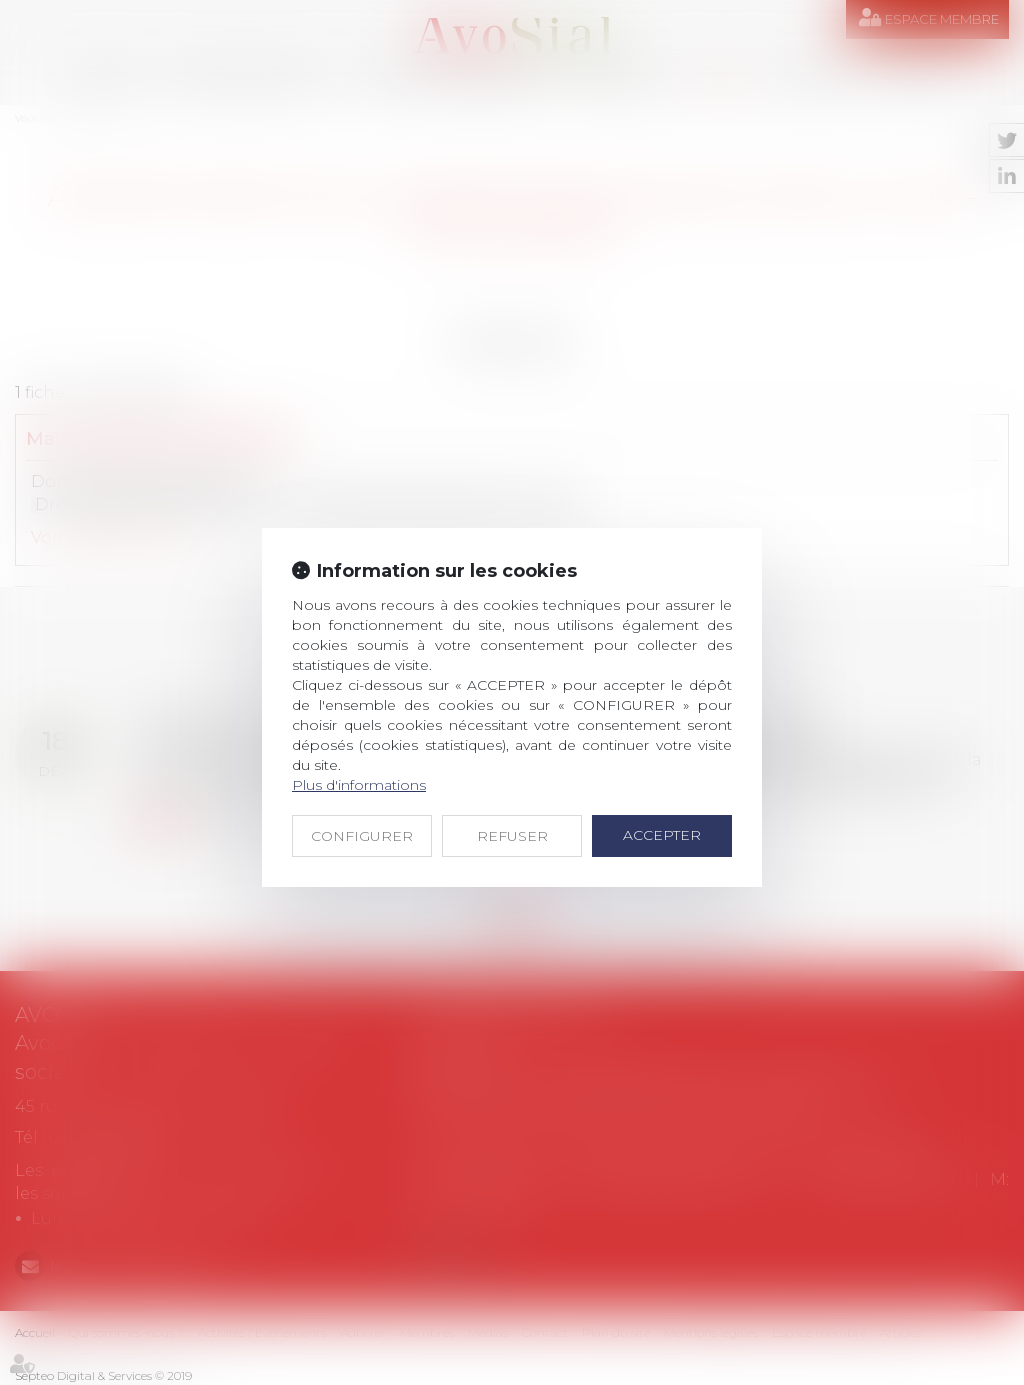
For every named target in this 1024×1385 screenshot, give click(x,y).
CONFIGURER (362, 836)
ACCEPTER (662, 835)
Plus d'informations (359, 785)
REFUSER (512, 836)
